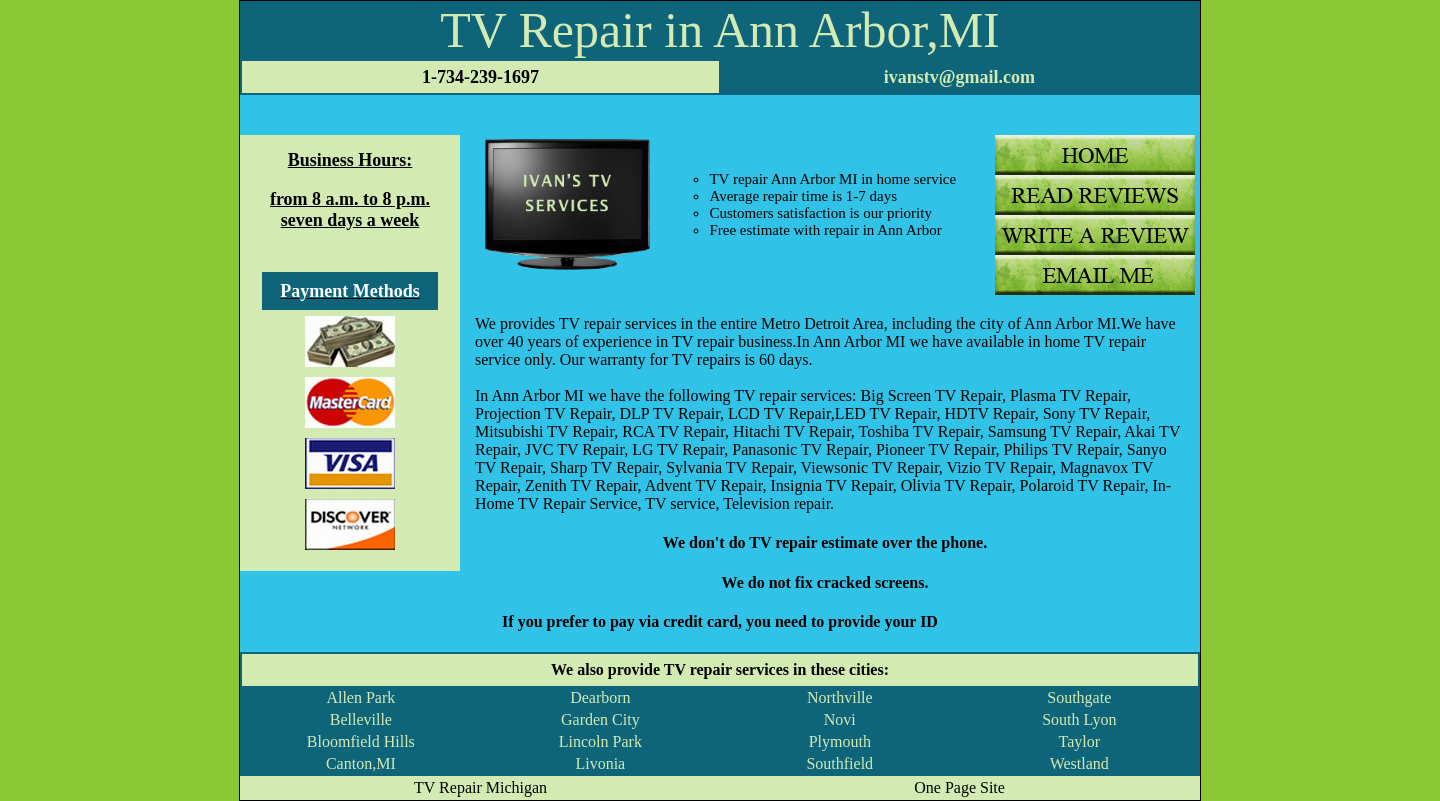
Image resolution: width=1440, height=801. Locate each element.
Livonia (600, 763)
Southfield (839, 763)
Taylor (1080, 741)
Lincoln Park (600, 741)
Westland (1079, 763)
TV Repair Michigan (480, 787)
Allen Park (360, 697)
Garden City (600, 719)
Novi (840, 719)
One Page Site (959, 787)
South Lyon (1079, 719)
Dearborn (600, 697)
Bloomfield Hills (361, 741)
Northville (840, 697)
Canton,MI (361, 763)
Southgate (1079, 697)
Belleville (361, 719)
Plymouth (840, 741)
